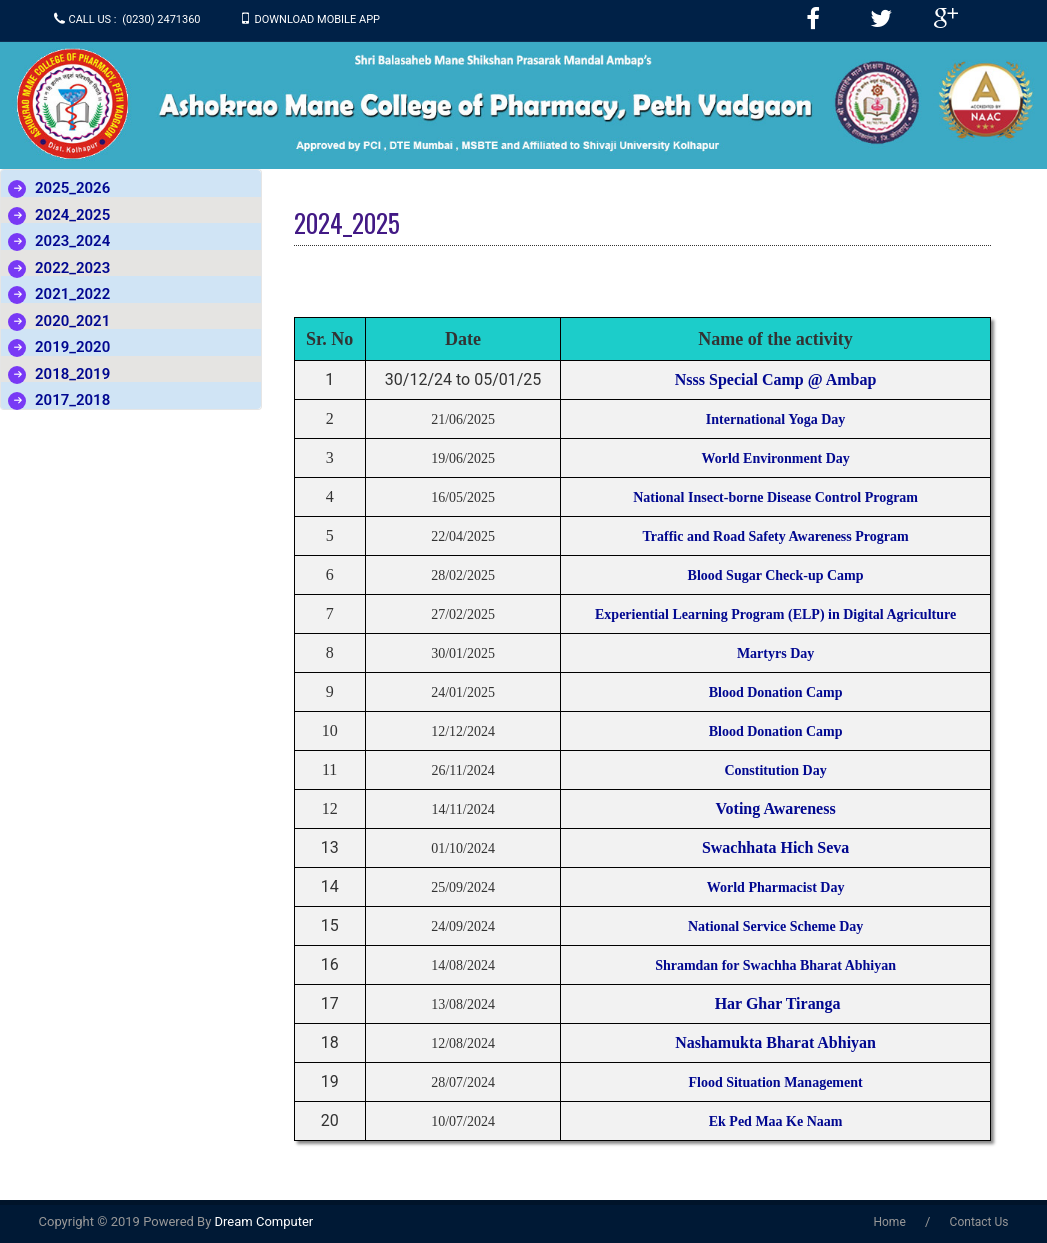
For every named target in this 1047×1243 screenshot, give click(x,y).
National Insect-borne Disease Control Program (775, 497)
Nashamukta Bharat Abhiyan (775, 1042)
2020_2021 (72, 321)
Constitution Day (775, 770)
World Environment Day (775, 458)
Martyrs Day (775, 653)
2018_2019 (72, 374)
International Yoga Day (776, 419)
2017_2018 (72, 400)
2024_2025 (72, 215)
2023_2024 (72, 241)
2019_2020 (72, 347)
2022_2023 (72, 268)
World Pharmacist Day (776, 887)
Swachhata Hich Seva (776, 847)
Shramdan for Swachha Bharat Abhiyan (775, 965)
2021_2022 (72, 294)
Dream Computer (262, 1221)
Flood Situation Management (775, 1082)
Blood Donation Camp (776, 692)
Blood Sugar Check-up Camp (776, 575)
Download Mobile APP (318, 19)
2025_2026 (72, 188)
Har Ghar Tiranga (776, 1003)
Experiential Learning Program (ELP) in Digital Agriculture (775, 614)
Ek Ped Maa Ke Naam (776, 1121)
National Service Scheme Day (775, 926)
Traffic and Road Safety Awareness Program (776, 536)
